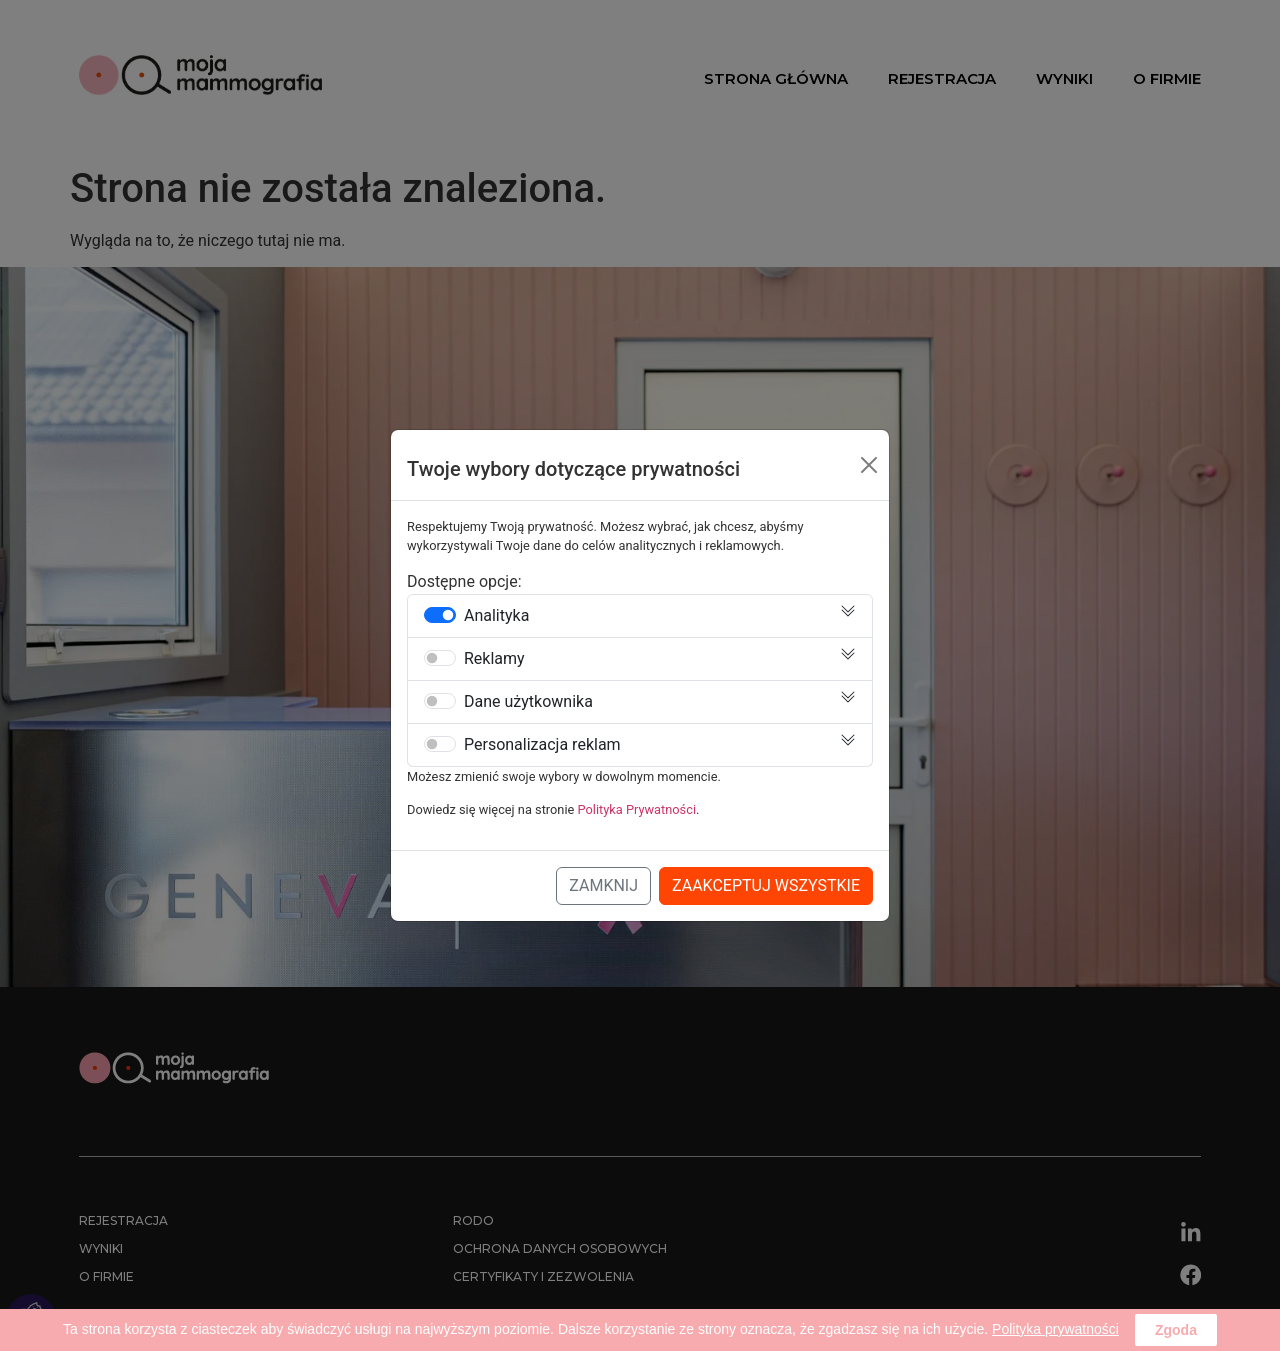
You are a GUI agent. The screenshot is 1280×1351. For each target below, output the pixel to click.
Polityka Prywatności (637, 809)
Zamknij (603, 885)
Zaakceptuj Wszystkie (766, 885)
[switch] (440, 615)
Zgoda (1176, 1330)
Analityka (496, 616)
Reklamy (494, 659)
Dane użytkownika (528, 702)
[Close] (869, 465)
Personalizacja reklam (542, 745)
